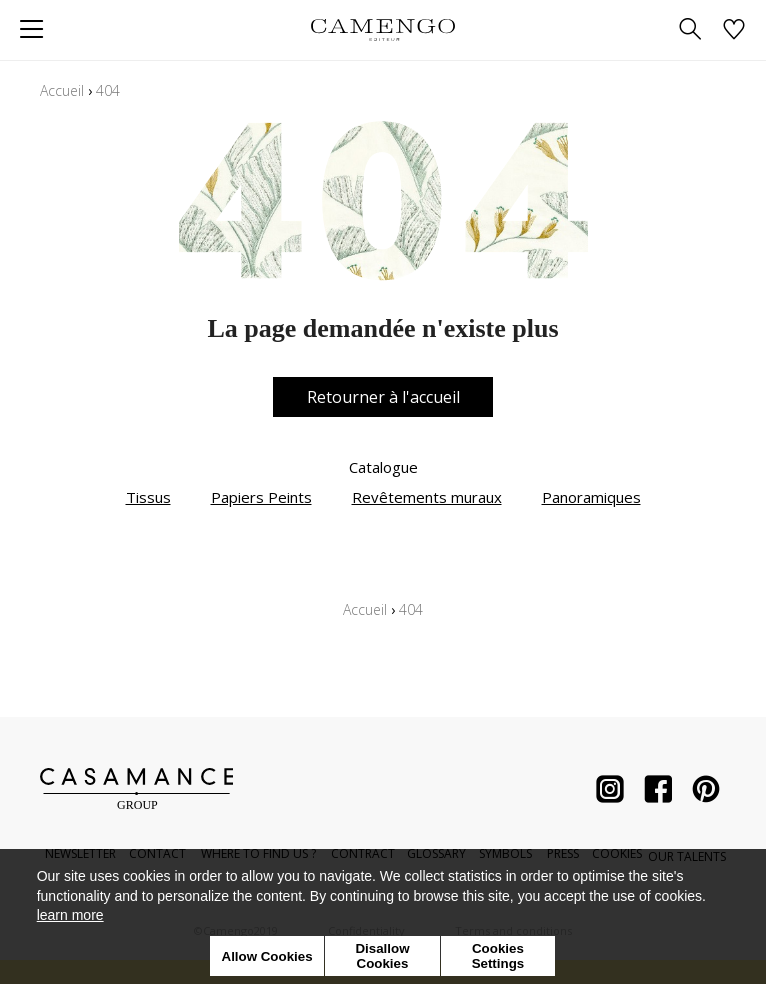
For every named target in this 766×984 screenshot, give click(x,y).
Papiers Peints (261, 497)
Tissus (148, 497)
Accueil (62, 90)
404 (108, 90)
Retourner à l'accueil (383, 397)
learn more (70, 915)
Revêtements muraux (427, 497)
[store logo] (382, 29)
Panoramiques (591, 497)
